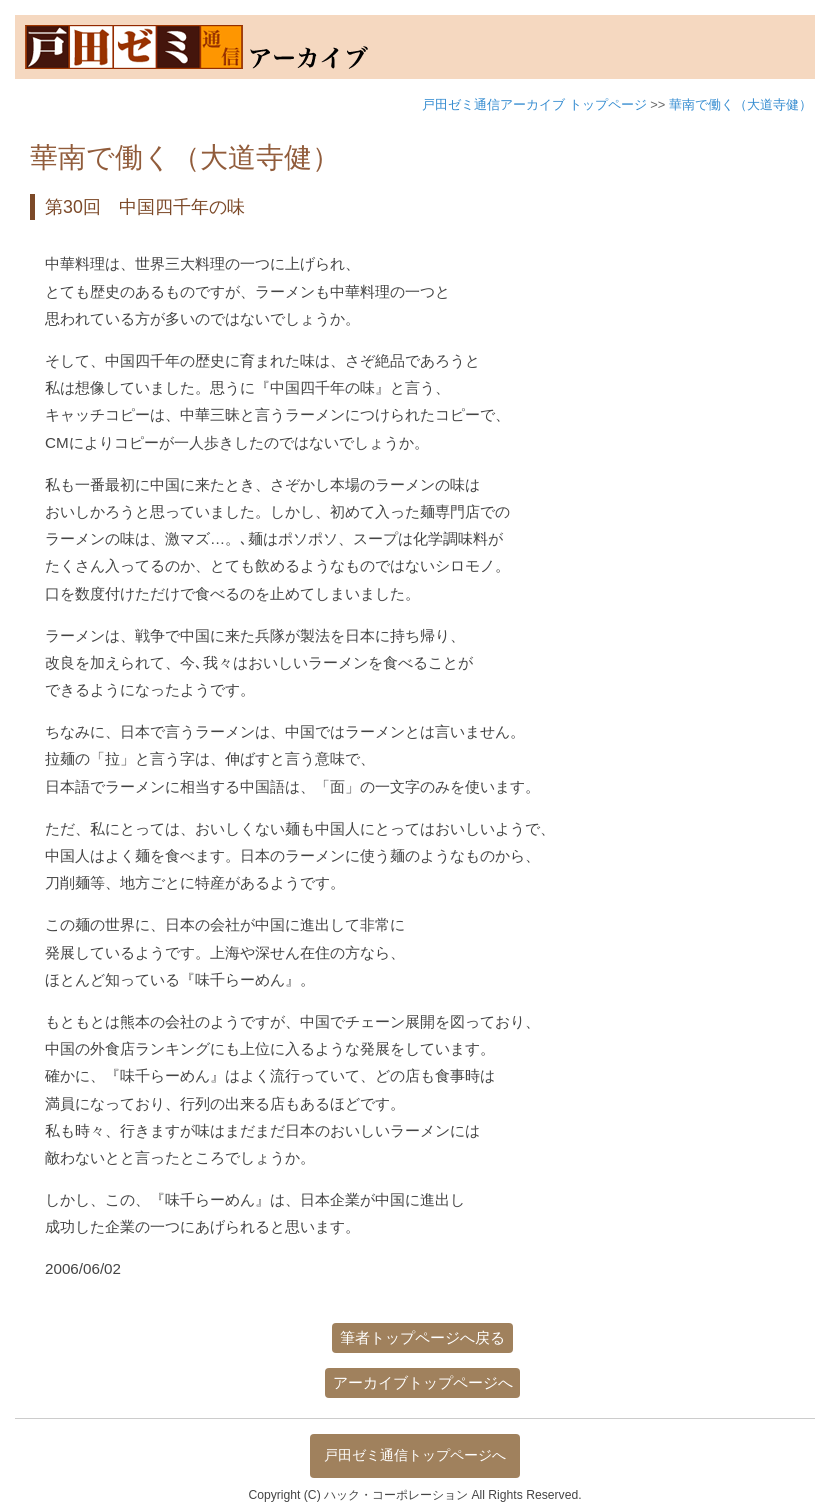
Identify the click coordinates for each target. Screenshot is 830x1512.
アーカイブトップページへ (423, 1382)
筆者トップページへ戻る (422, 1337)
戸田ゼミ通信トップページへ (415, 1455)
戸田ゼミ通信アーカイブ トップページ (534, 104)
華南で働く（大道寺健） (740, 104)
